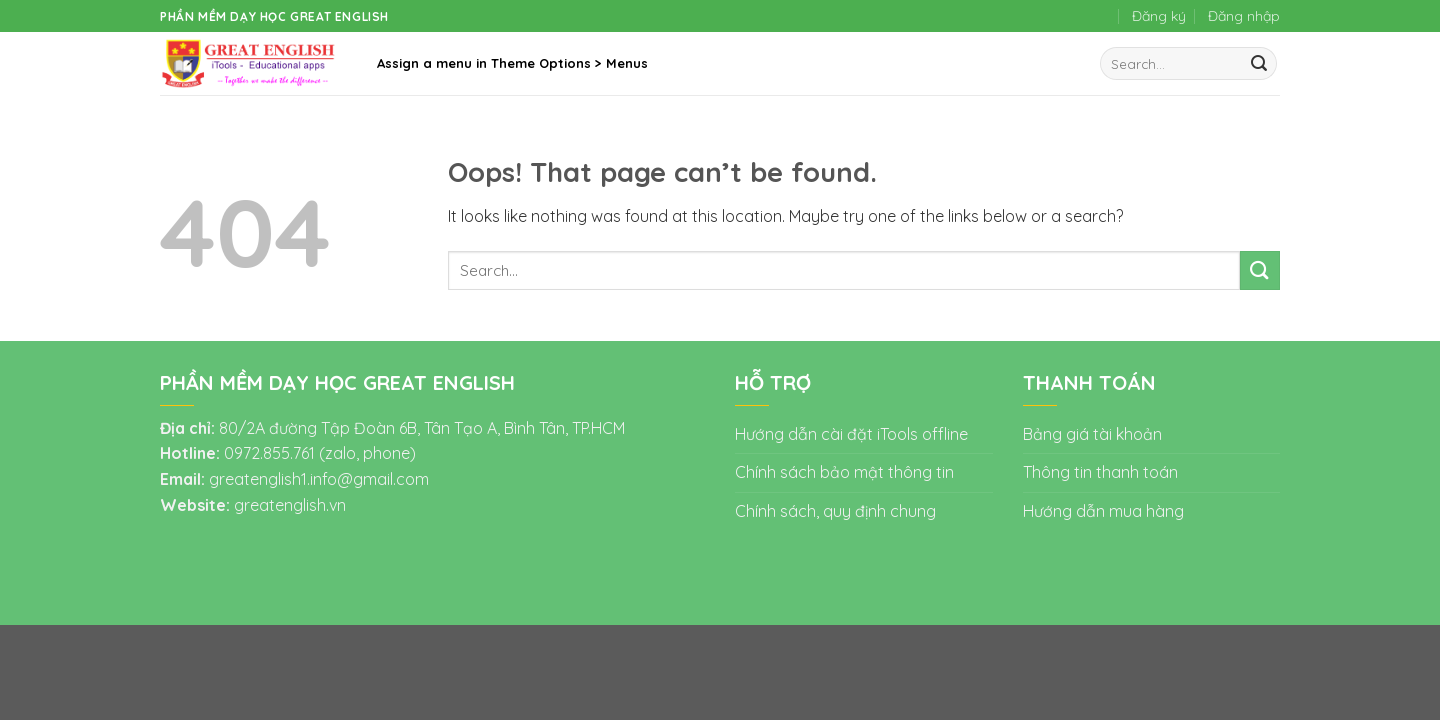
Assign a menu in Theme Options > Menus (512, 63)
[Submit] (1259, 64)
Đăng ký (1159, 16)
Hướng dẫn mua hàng (1103, 511)
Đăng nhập (1244, 16)
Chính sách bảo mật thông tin (844, 472)
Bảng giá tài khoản (1092, 434)
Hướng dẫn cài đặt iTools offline (851, 434)
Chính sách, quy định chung (835, 511)
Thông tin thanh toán (1100, 472)
